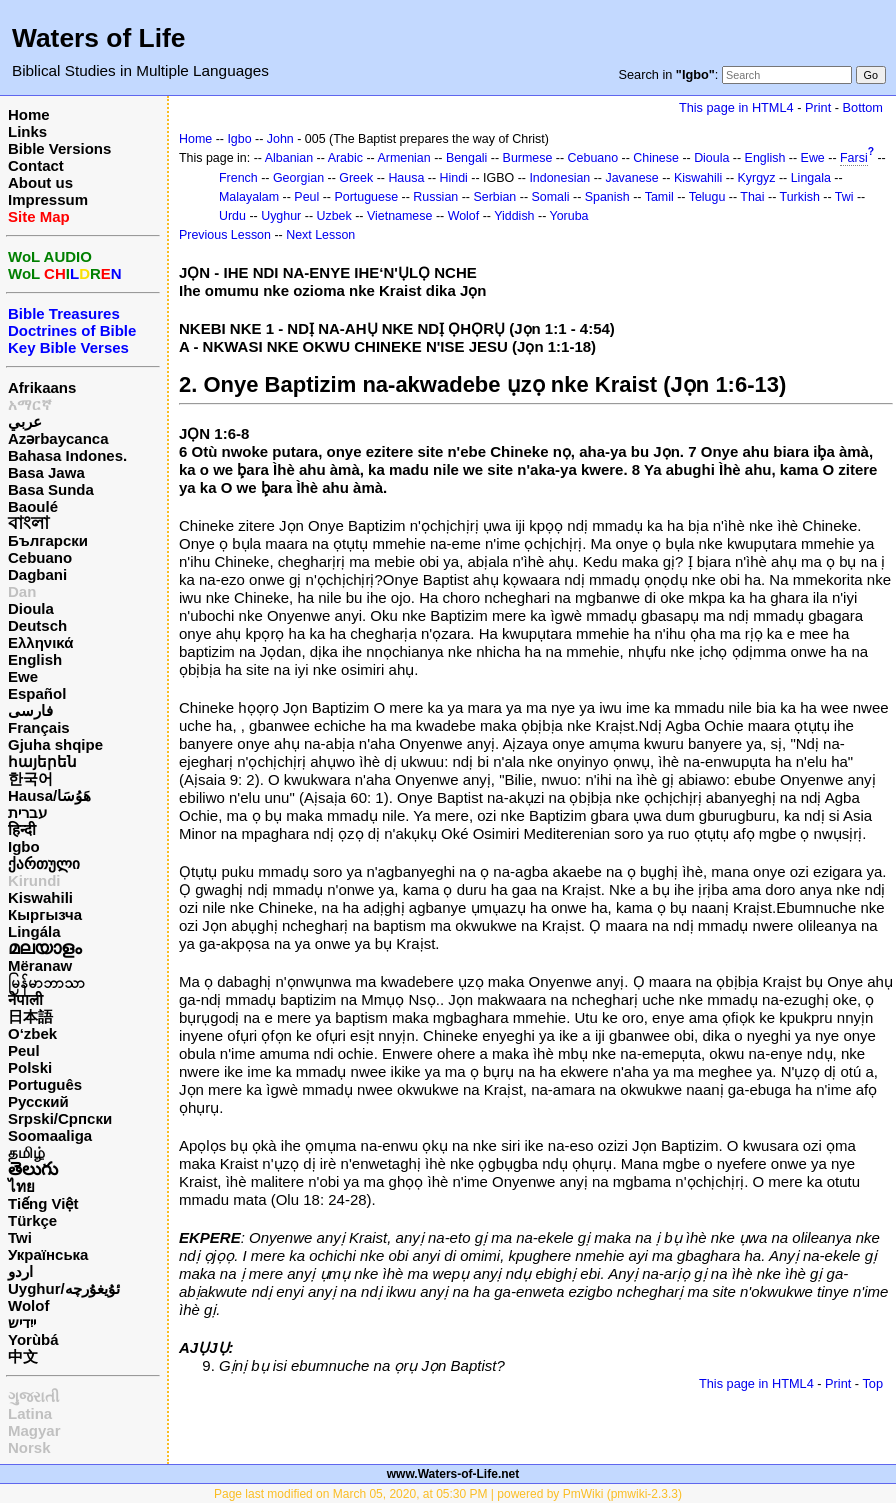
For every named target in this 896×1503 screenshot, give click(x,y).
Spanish (607, 197)
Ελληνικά (40, 642)
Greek (356, 178)
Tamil (659, 197)
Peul (24, 1050)
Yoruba (569, 216)
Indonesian (559, 178)
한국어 (30, 778)
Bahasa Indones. (67, 455)
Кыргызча (45, 914)
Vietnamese (399, 216)
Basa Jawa (46, 472)
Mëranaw (40, 965)
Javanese (631, 178)
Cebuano (40, 557)
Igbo (24, 846)
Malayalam (249, 197)
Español (37, 693)
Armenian (403, 158)
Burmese (528, 158)
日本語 (30, 1016)
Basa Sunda (51, 489)
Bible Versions (59, 148)
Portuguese (366, 197)
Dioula (31, 608)
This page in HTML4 (736, 107)
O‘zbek (32, 1033)
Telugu (707, 197)
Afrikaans (42, 387)
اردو (20, 1271)
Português (45, 1084)
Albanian (289, 158)
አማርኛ (30, 404)
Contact (36, 165)
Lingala (811, 178)
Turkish (800, 197)
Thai (752, 197)
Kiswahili (40, 897)
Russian (435, 197)
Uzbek (333, 216)
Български (48, 540)
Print (818, 107)
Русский (38, 1101)
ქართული (44, 863)
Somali (551, 197)
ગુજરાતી (33, 1396)
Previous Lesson (225, 235)
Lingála (34, 931)
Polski (30, 1067)
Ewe (23, 676)
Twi (20, 1237)
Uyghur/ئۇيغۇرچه (64, 1288)
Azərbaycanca (58, 438)
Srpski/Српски (60, 1118)
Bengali (467, 158)
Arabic (345, 158)
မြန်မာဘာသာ (46, 982)
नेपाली (25, 999)
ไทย (21, 1186)
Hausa (406, 178)
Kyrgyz (756, 178)
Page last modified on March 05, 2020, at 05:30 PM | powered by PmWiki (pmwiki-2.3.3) (448, 1494)
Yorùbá (33, 1339)
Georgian (298, 178)
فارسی (30, 710)
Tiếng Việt (43, 1203)
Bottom (863, 107)
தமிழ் (26, 1152)
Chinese (656, 158)
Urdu (232, 216)
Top (872, 1383)
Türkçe (32, 1220)
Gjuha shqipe (55, 744)
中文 (23, 1356)
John (280, 139)
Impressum (48, 199)
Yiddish (514, 216)
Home (29, 114)
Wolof (28, 1305)
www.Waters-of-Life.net (453, 1474)
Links (27, 131)
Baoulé (33, 506)
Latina (30, 1413)
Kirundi (34, 880)
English (35, 659)
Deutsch (37, 625)
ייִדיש (22, 1322)
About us (40, 182)
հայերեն (42, 761)
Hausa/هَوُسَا (49, 795)
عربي (25, 421)
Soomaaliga (50, 1135)
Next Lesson (320, 235)
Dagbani (37, 574)
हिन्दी (22, 829)
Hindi (454, 178)
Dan (22, 591)
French (238, 178)
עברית (27, 812)
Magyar (34, 1430)
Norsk (29, 1447)
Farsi (854, 158)
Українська (48, 1254)
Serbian (494, 197)
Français (39, 727)
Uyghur (281, 216)
